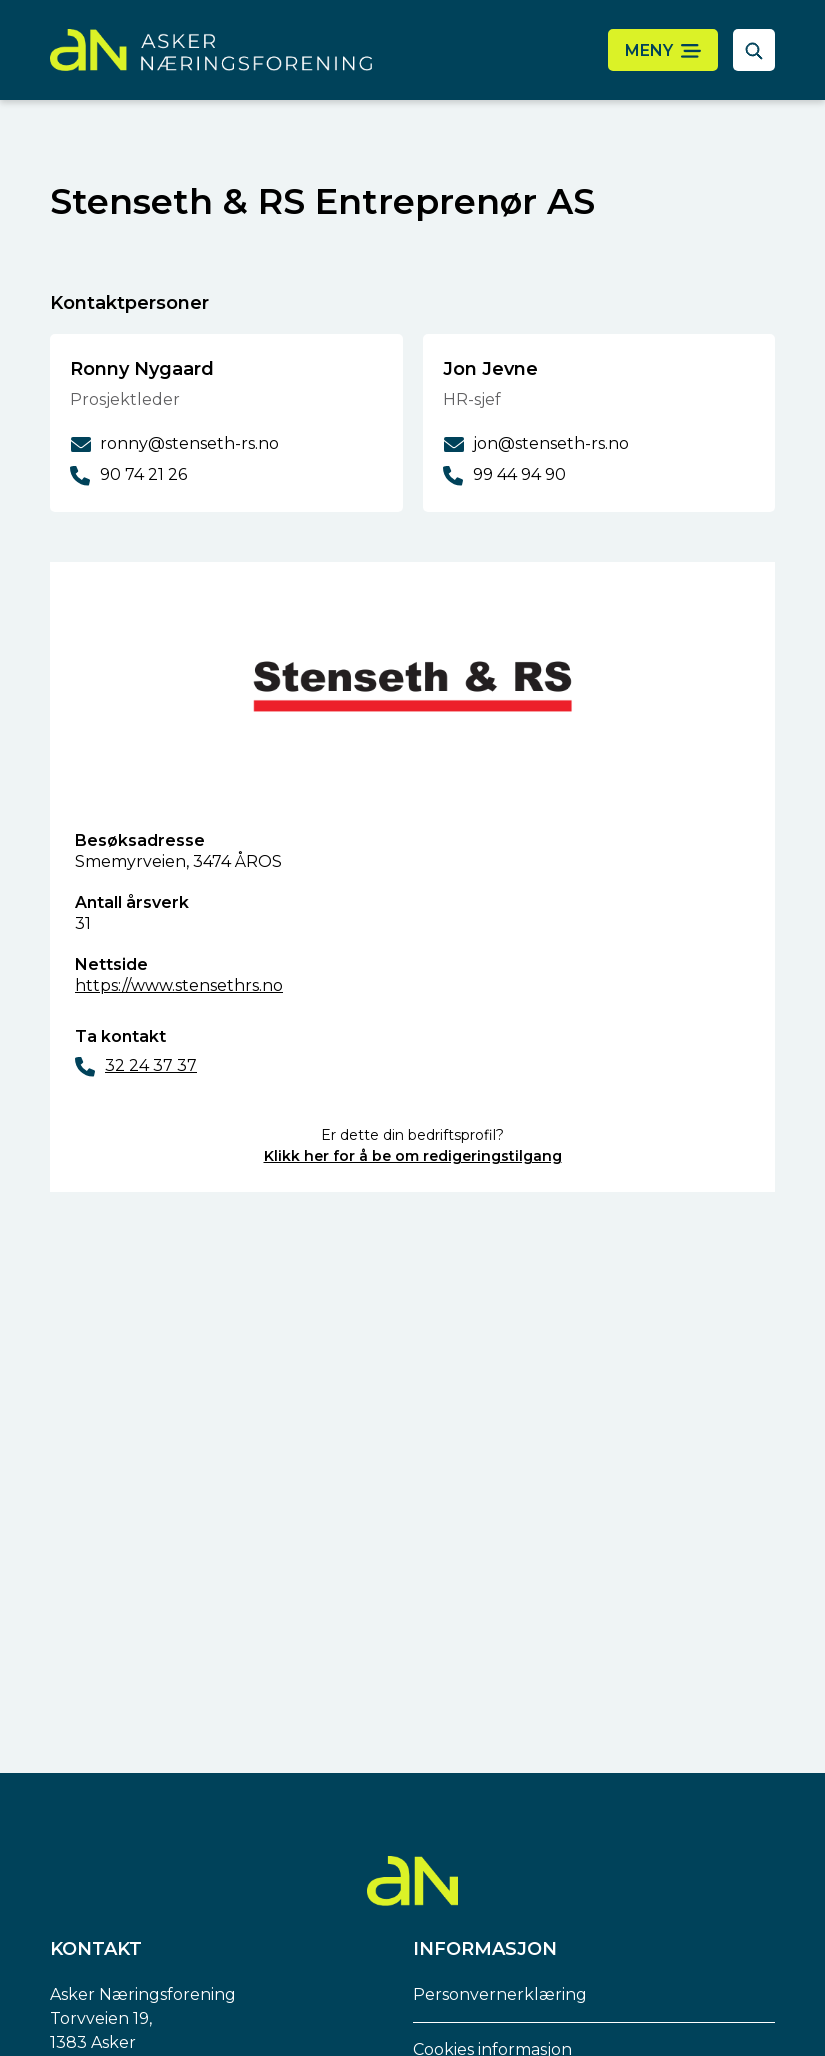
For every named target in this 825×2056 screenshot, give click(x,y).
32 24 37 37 (151, 1065)
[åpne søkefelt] (754, 50)
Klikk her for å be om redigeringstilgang (413, 1156)
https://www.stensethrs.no (179, 985)
